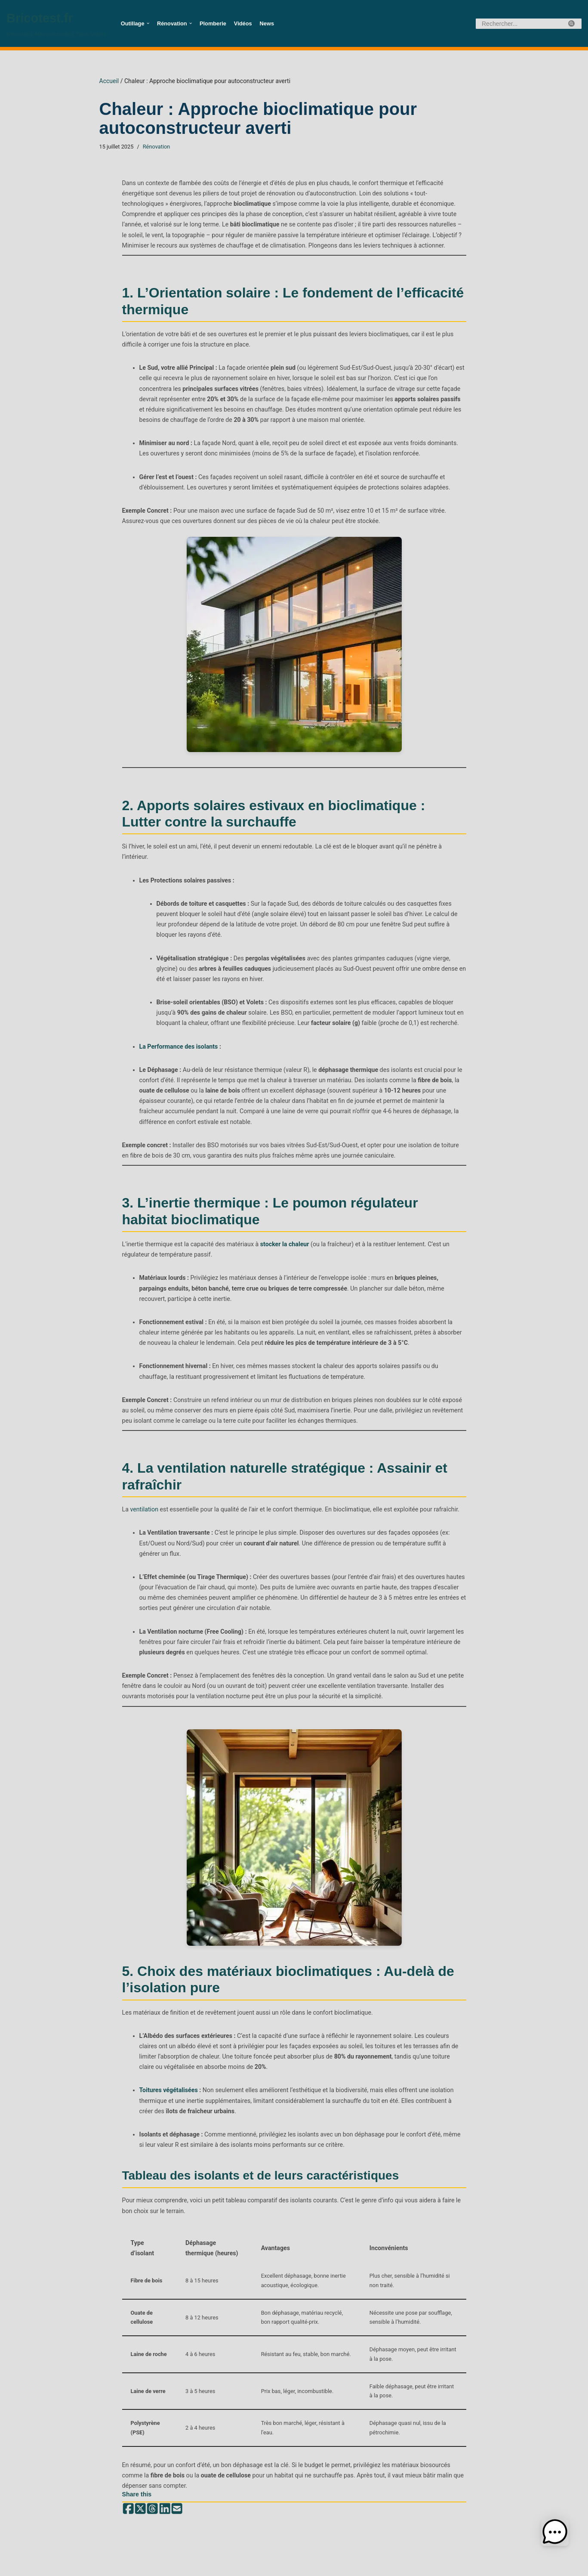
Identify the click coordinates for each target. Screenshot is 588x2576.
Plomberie (212, 24)
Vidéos (241, 24)
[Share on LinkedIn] (164, 2484)
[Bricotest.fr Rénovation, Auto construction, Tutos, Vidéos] (56, 23)
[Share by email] (176, 2484)
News (265, 24)
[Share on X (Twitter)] (140, 2484)
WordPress (118, 2565)
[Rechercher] (519, 24)
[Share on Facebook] (128, 2484)
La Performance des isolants (178, 1030)
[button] (147, 23)
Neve (56, 2565)
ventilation (144, 1490)
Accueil (109, 80)
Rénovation (155, 146)
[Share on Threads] (152, 2484)
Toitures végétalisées (168, 2068)
